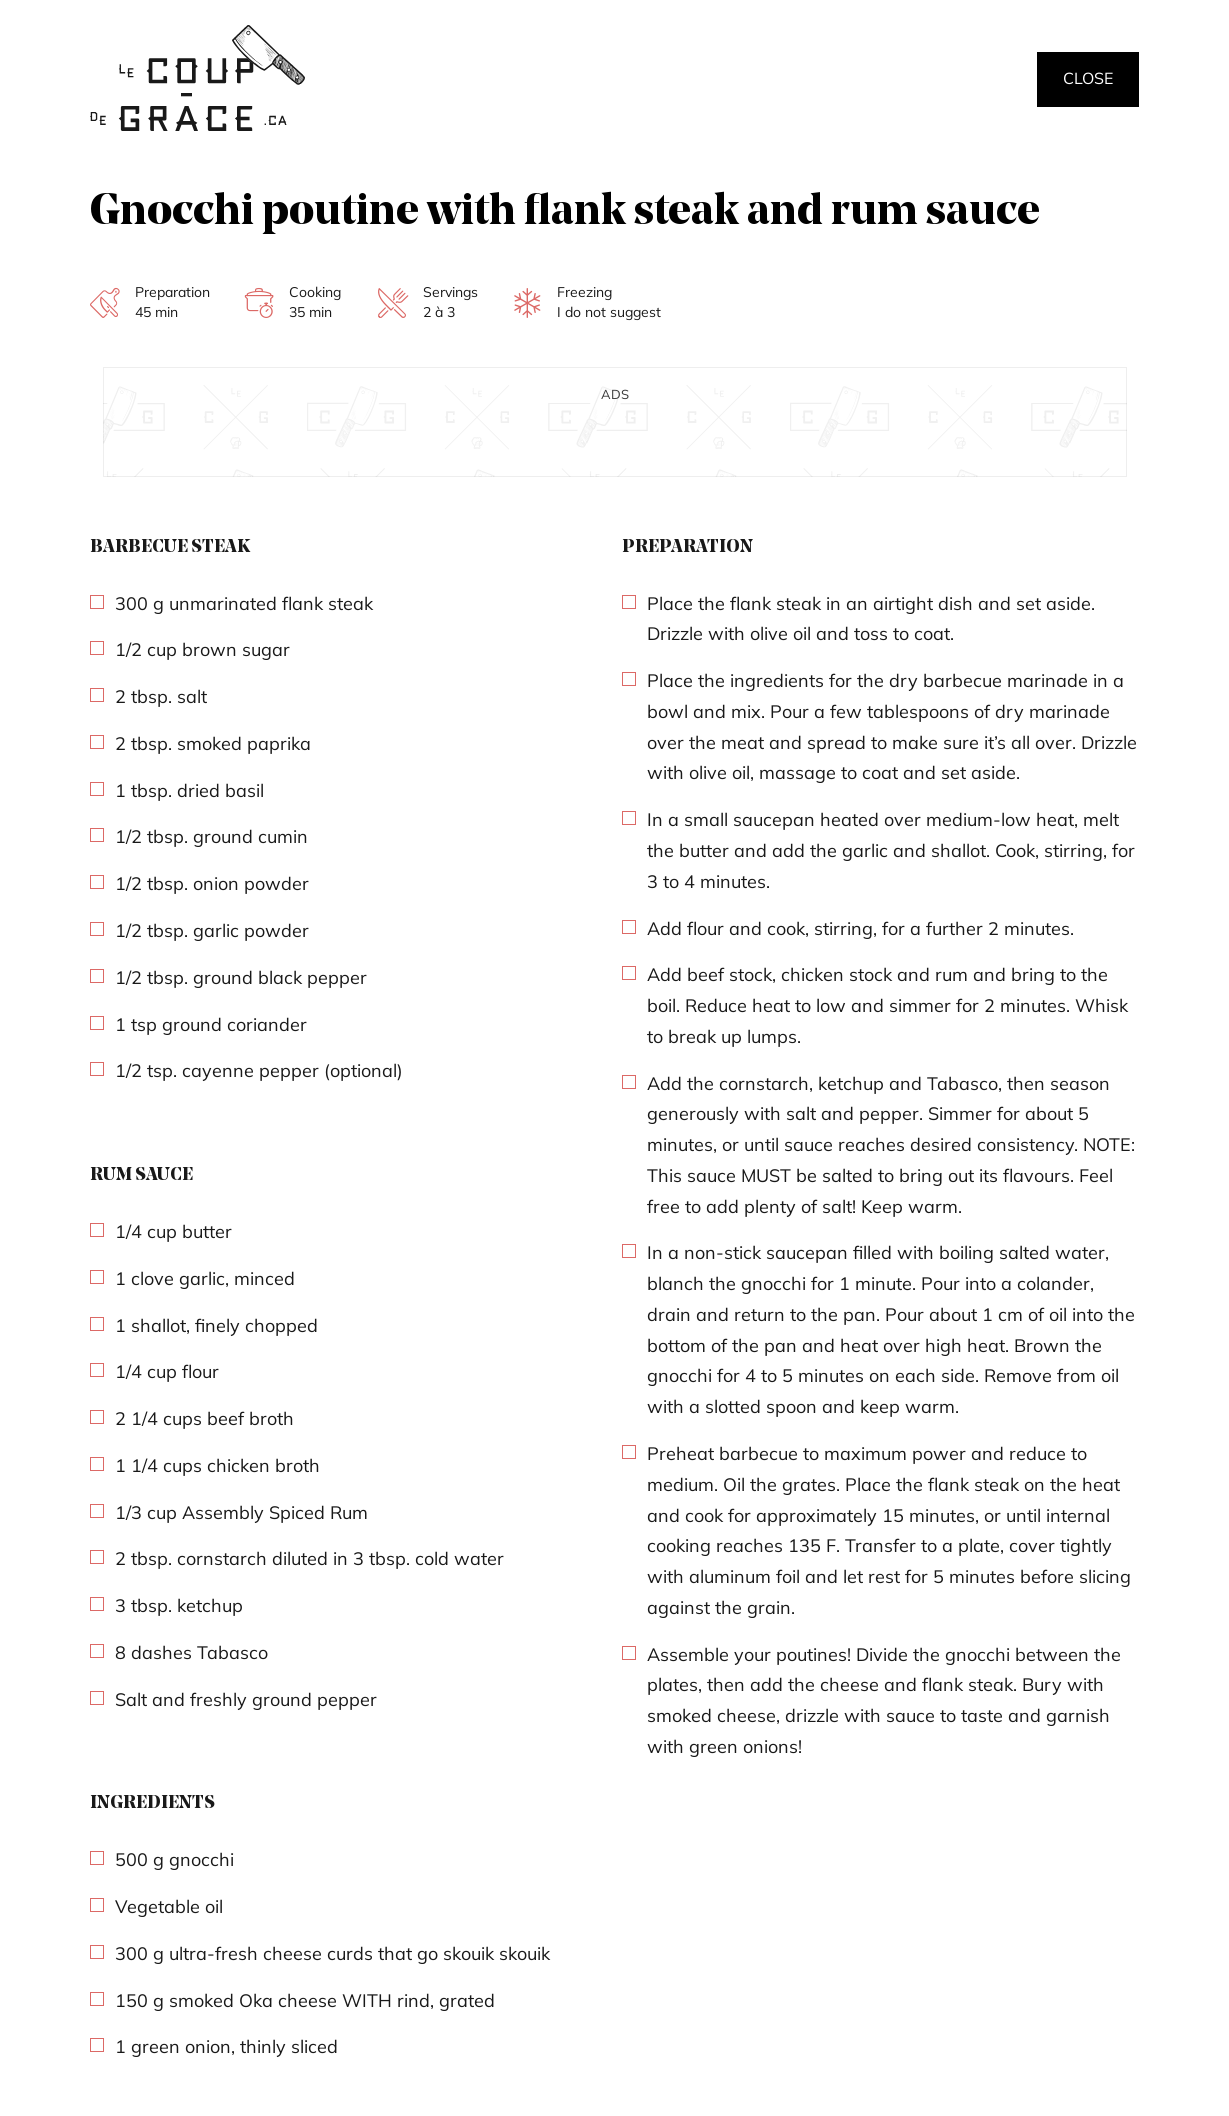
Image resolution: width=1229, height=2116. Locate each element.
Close (1088, 78)
